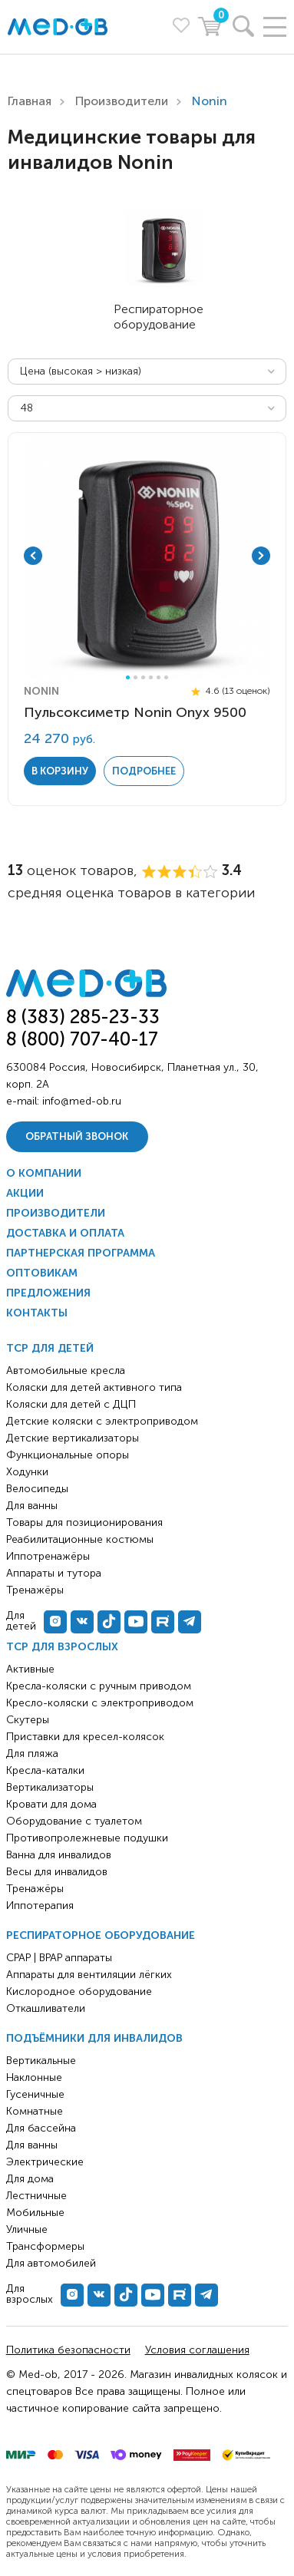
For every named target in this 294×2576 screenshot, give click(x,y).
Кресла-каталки (45, 1770)
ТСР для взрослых (62, 1646)
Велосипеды (37, 1488)
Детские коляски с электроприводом (102, 1421)
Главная (29, 101)
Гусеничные (35, 2094)
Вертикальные (41, 2060)
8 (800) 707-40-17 (82, 1039)
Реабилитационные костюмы (80, 1539)
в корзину (59, 771)
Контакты (37, 1312)
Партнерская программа (80, 1253)
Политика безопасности (68, 2349)
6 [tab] (166, 677)
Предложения (48, 1293)
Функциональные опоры (67, 1454)
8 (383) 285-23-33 (83, 1017)
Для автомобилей (51, 2263)
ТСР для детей (50, 1348)
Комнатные (34, 2111)
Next (261, 556)
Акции (25, 1193)
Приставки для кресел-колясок (85, 1736)
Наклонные (34, 2077)
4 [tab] (151, 677)
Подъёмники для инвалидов (94, 2038)
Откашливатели (45, 2008)
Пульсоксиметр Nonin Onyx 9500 (135, 712)
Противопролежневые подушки (87, 1837)
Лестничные (36, 2195)
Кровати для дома (51, 1804)
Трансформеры (45, 2246)
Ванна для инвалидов (58, 1854)
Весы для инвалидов (56, 1871)
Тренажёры (35, 1888)
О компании (43, 1173)
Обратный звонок (76, 1136)
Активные (30, 1669)
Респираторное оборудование (100, 1935)
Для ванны (32, 2145)
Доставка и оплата (65, 1233)
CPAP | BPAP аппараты (59, 1957)
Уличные (27, 2229)
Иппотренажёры (48, 1556)
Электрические (45, 2161)
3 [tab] (143, 677)
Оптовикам (42, 1273)
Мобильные (35, 2212)
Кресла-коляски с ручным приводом (98, 1686)
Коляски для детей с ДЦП (71, 1404)
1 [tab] (128, 677)
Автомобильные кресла (65, 1370)
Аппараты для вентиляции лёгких (89, 1974)
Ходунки (27, 1471)
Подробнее (144, 771)
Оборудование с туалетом (74, 1821)
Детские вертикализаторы (72, 1438)
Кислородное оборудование (79, 1991)
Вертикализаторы (50, 1787)
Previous (33, 556)
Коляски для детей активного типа (94, 1387)
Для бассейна (41, 2128)
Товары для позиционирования (84, 1522)
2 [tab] (135, 677)
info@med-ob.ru (81, 1101)
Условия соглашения (197, 2349)
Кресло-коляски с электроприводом (99, 1702)
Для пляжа (32, 1753)
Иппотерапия (40, 1905)
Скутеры (27, 1719)
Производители (121, 101)
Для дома (30, 2178)
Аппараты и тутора (53, 1573)
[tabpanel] (147, 556)
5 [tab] (158, 677)
